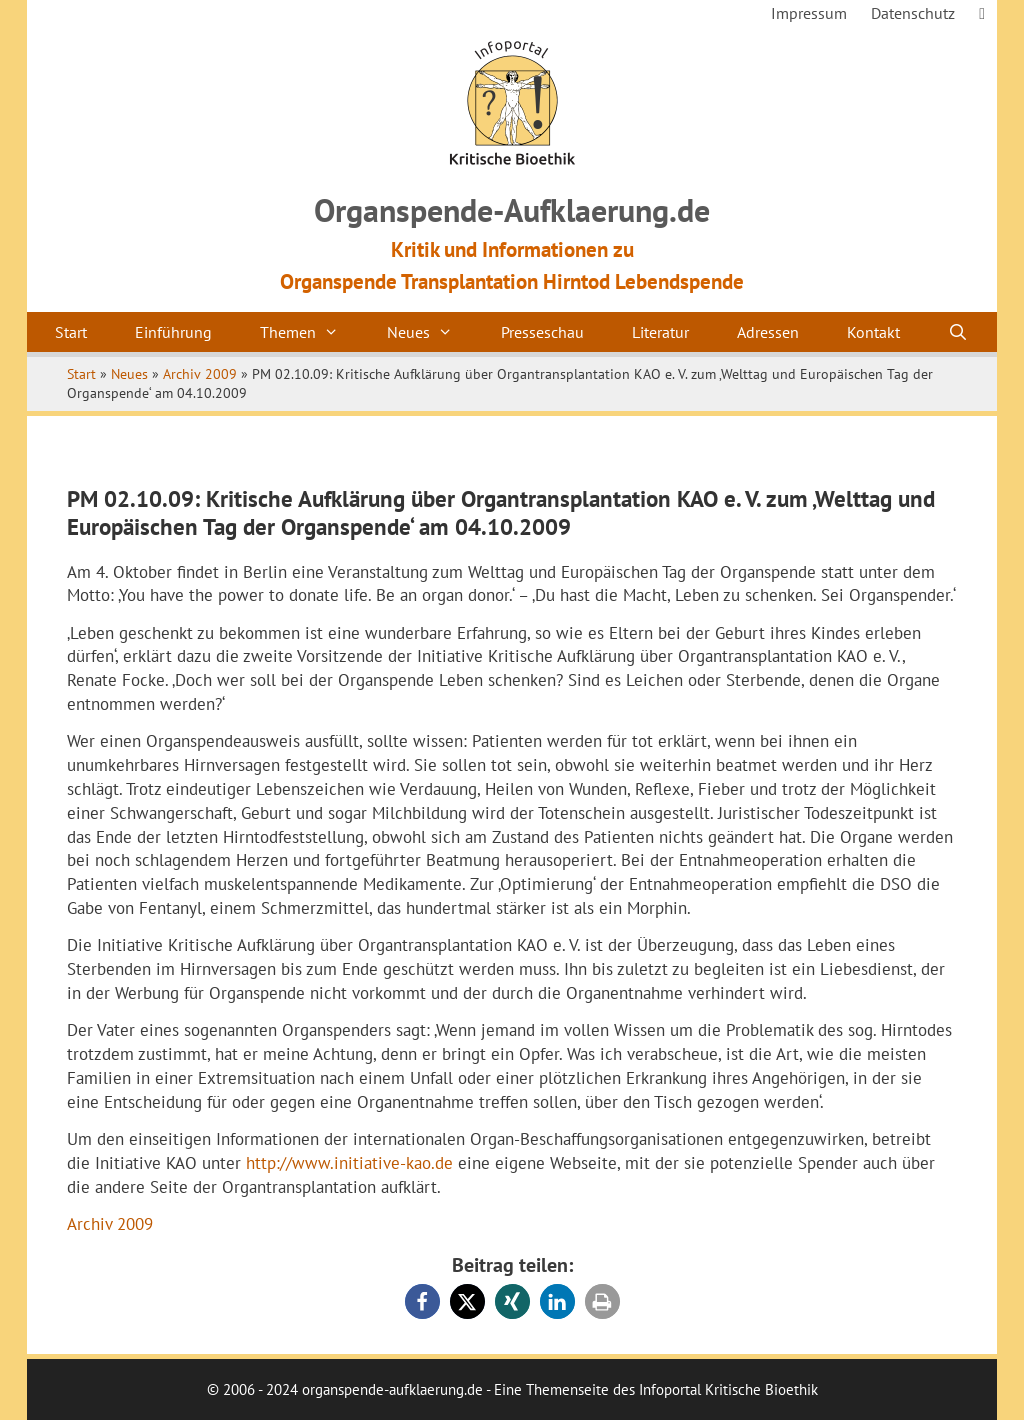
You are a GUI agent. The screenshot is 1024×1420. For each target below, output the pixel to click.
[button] (422, 1301)
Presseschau (542, 332)
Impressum (809, 13)
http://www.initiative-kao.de (349, 1163)
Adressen (768, 332)
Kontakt (873, 332)
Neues (432, 332)
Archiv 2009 (200, 374)
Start (71, 332)
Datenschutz (913, 13)
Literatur (660, 332)
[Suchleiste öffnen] (958, 332)
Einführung (173, 332)
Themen (311, 332)
